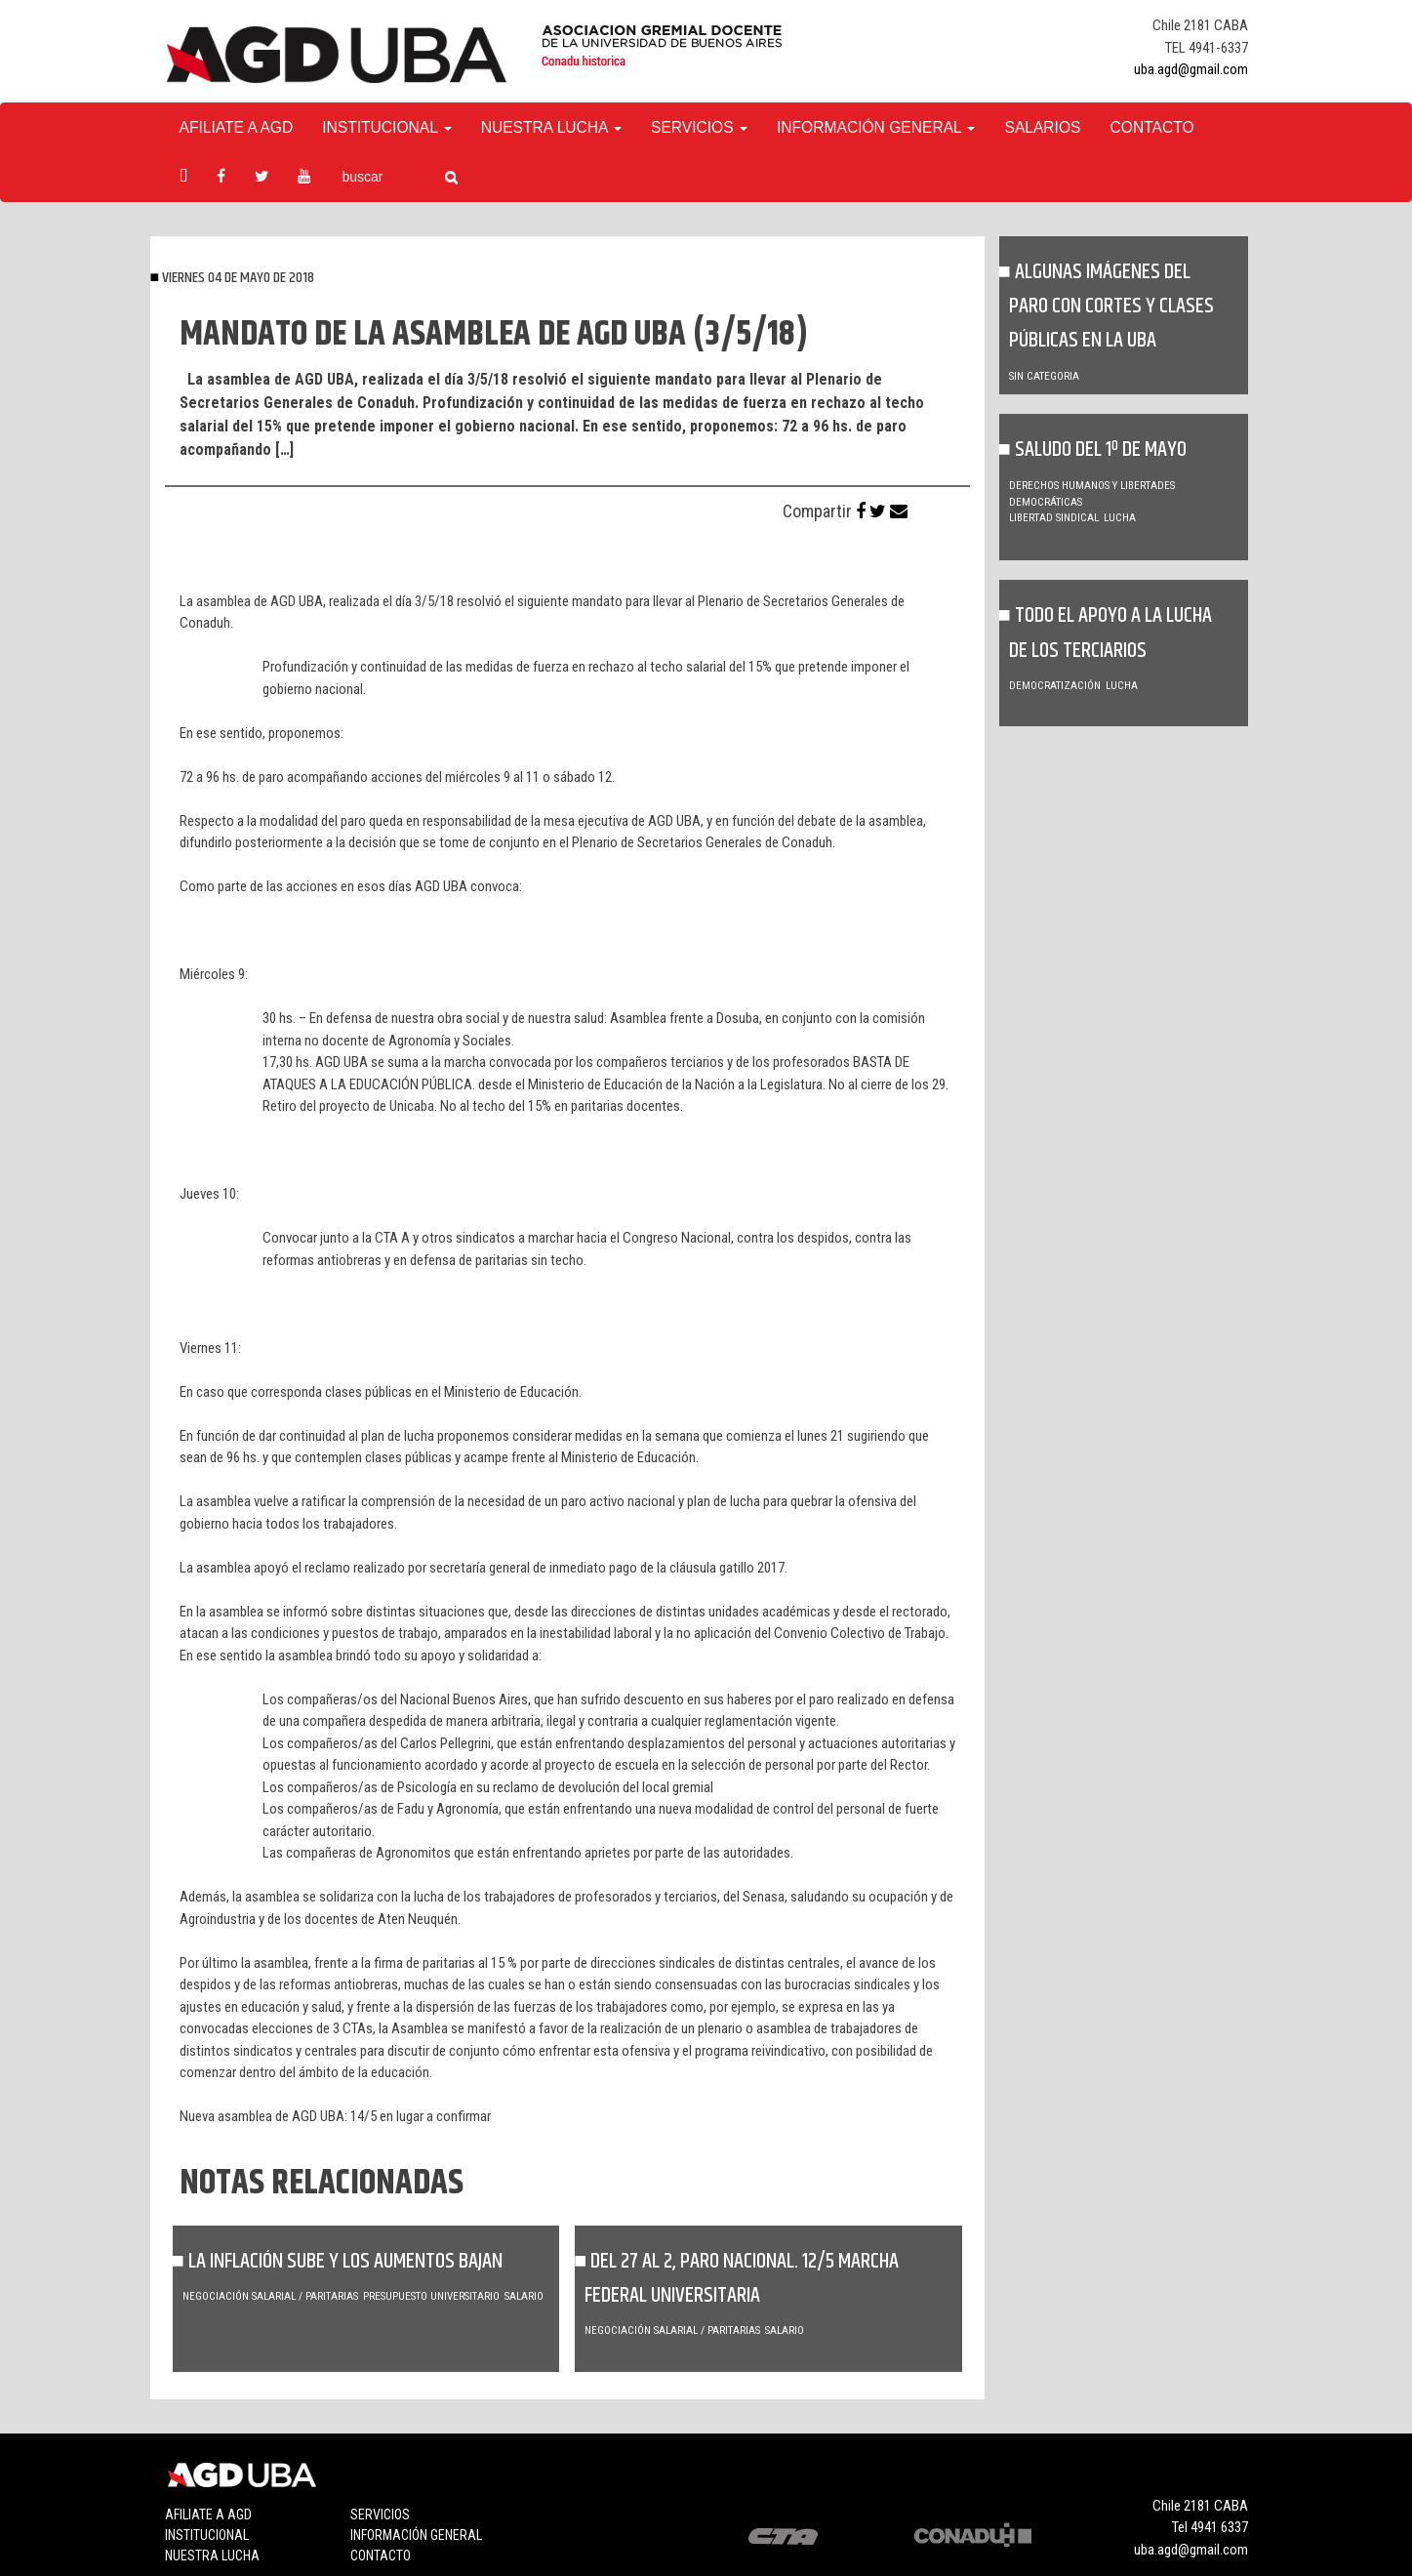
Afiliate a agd (237, 127)
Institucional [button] (386, 127)
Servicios (380, 2514)
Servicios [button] (699, 127)
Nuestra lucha (212, 2555)
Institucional (207, 2535)
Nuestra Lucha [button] (551, 127)
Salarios (1042, 127)
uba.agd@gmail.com (1191, 69)
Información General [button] (876, 127)
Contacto (1151, 127)
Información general (416, 2535)
